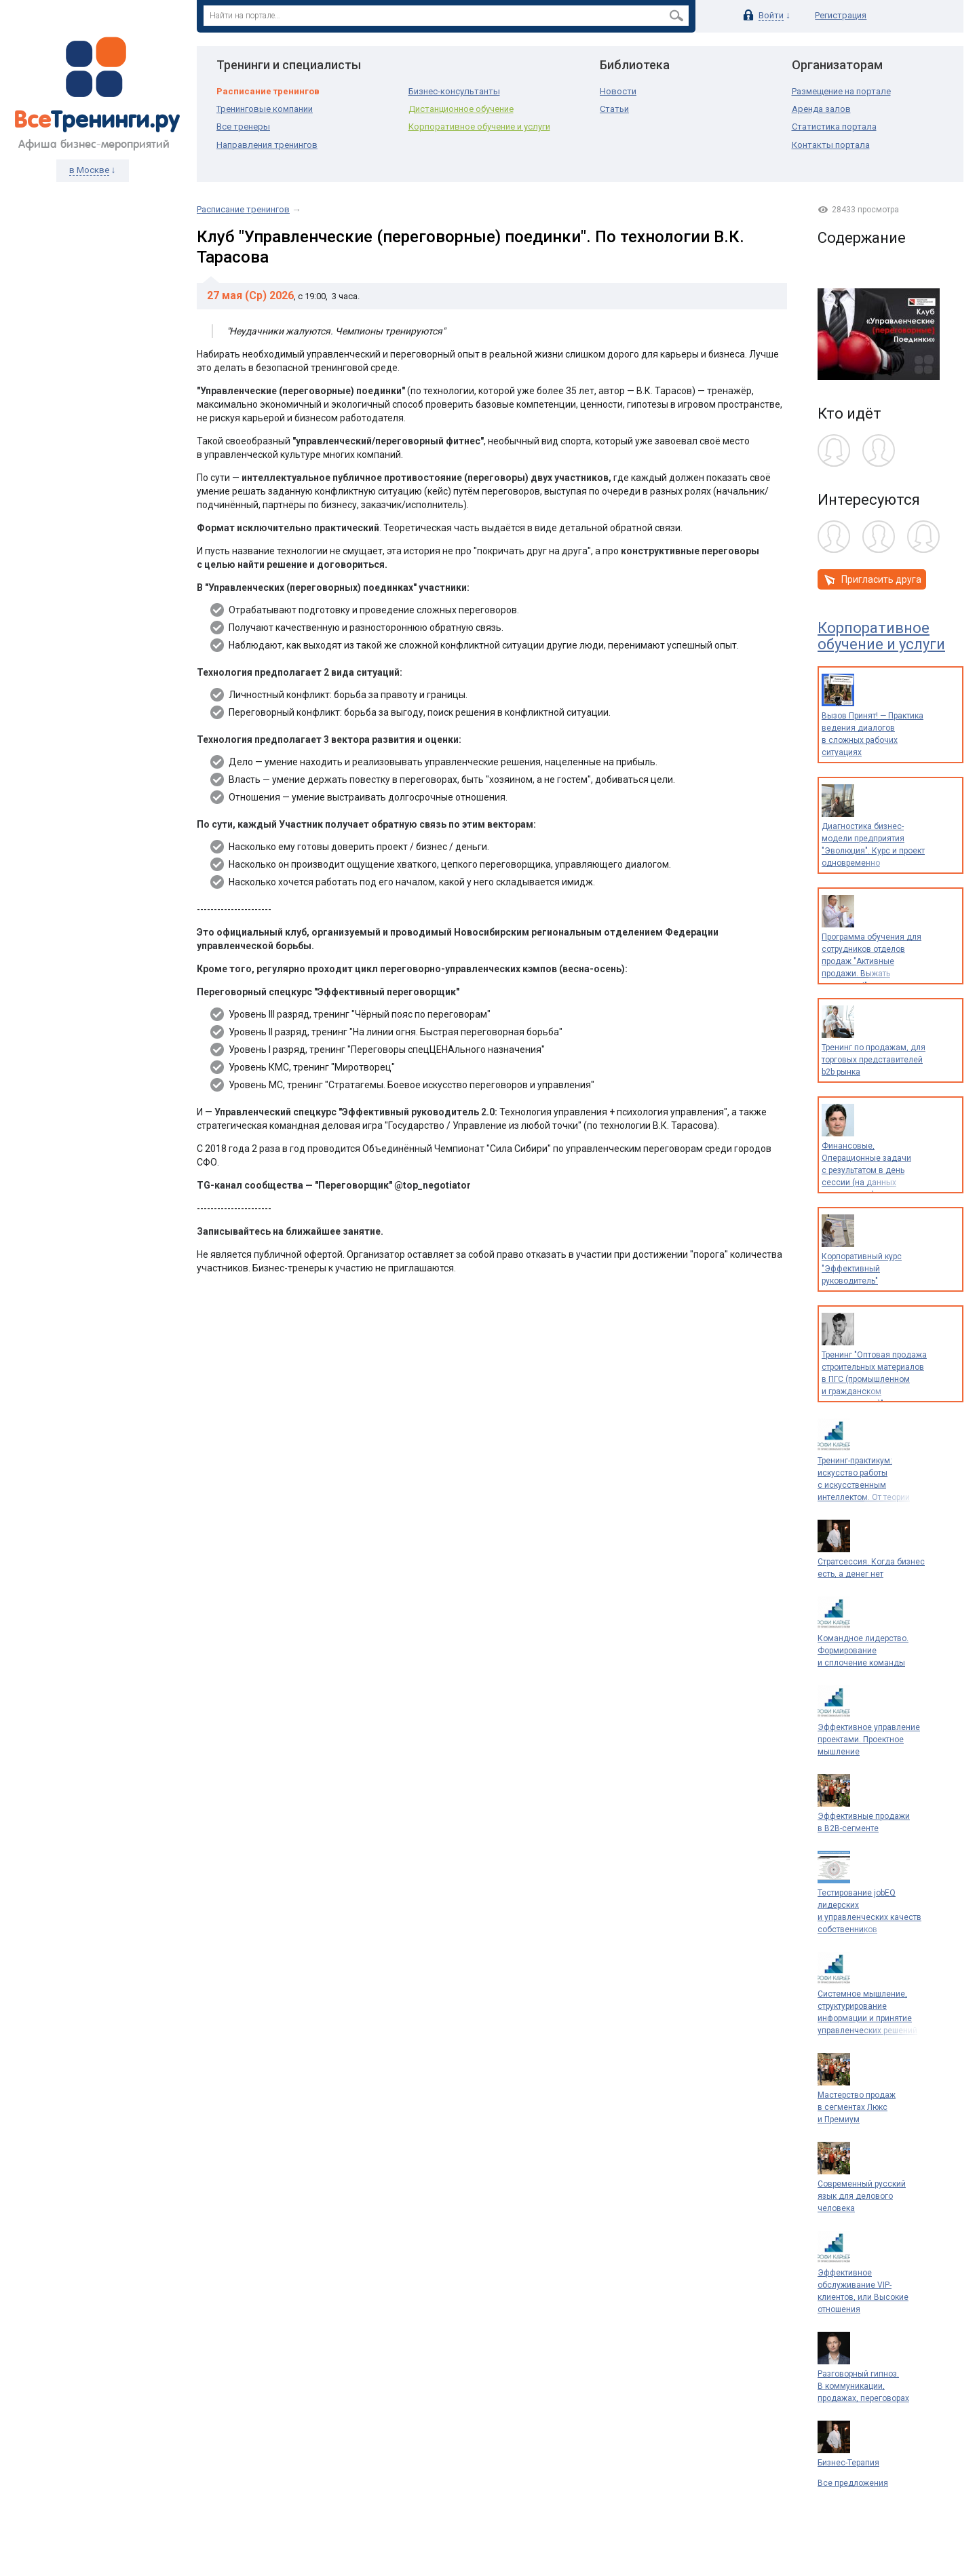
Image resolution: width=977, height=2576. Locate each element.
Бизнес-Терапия (848, 2462)
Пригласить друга (871, 579)
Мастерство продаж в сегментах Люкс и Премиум (857, 2107)
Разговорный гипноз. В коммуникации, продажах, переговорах (863, 2386)
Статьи (614, 109)
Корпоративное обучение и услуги (479, 126)
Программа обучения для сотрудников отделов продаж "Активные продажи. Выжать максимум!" (871, 961)
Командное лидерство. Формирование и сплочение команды (863, 1651)
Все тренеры (243, 126)
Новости (618, 91)
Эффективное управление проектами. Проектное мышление (869, 1739)
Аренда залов (821, 109)
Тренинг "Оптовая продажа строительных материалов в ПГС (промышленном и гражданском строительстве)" (874, 1379)
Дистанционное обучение (461, 109)
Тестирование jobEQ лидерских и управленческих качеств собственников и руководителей (869, 1917)
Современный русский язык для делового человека (862, 2196)
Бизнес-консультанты (454, 91)
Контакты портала (831, 145)
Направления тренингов (267, 145)
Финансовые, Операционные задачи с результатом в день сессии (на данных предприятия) (866, 1170)
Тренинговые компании (264, 109)
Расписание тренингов (268, 91)
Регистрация (840, 15)
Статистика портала (834, 126)
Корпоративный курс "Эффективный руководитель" (862, 1269)
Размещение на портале (841, 91)
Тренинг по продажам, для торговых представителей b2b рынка (873, 1060)
